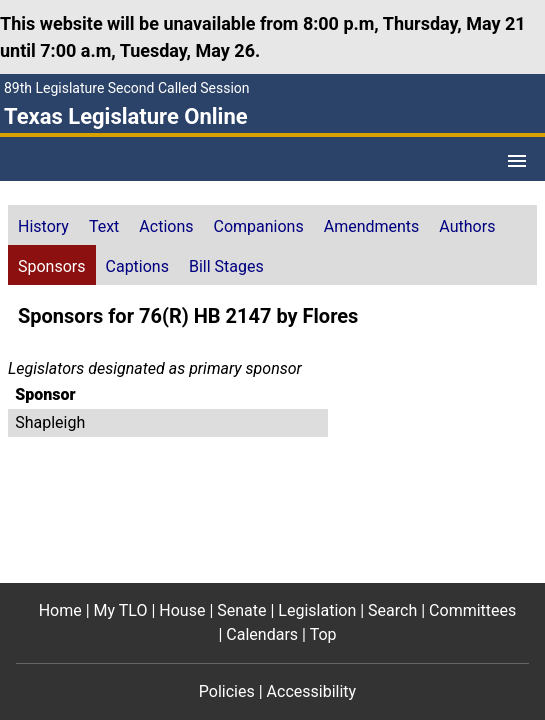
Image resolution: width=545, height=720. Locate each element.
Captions (137, 266)
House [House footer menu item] (182, 610)
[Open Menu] (517, 161)
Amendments (372, 226)
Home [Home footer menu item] (60, 610)
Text (104, 226)
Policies (227, 691)
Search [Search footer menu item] (392, 610)
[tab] (43, 225)
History (43, 226)
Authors (467, 226)
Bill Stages (226, 266)
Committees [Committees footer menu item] (472, 610)
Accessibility (312, 691)
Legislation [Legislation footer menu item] (317, 610)
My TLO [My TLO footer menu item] (121, 610)
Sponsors (52, 266)
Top (323, 634)
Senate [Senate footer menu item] (241, 610)
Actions (166, 226)
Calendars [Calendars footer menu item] (262, 634)
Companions (259, 226)
